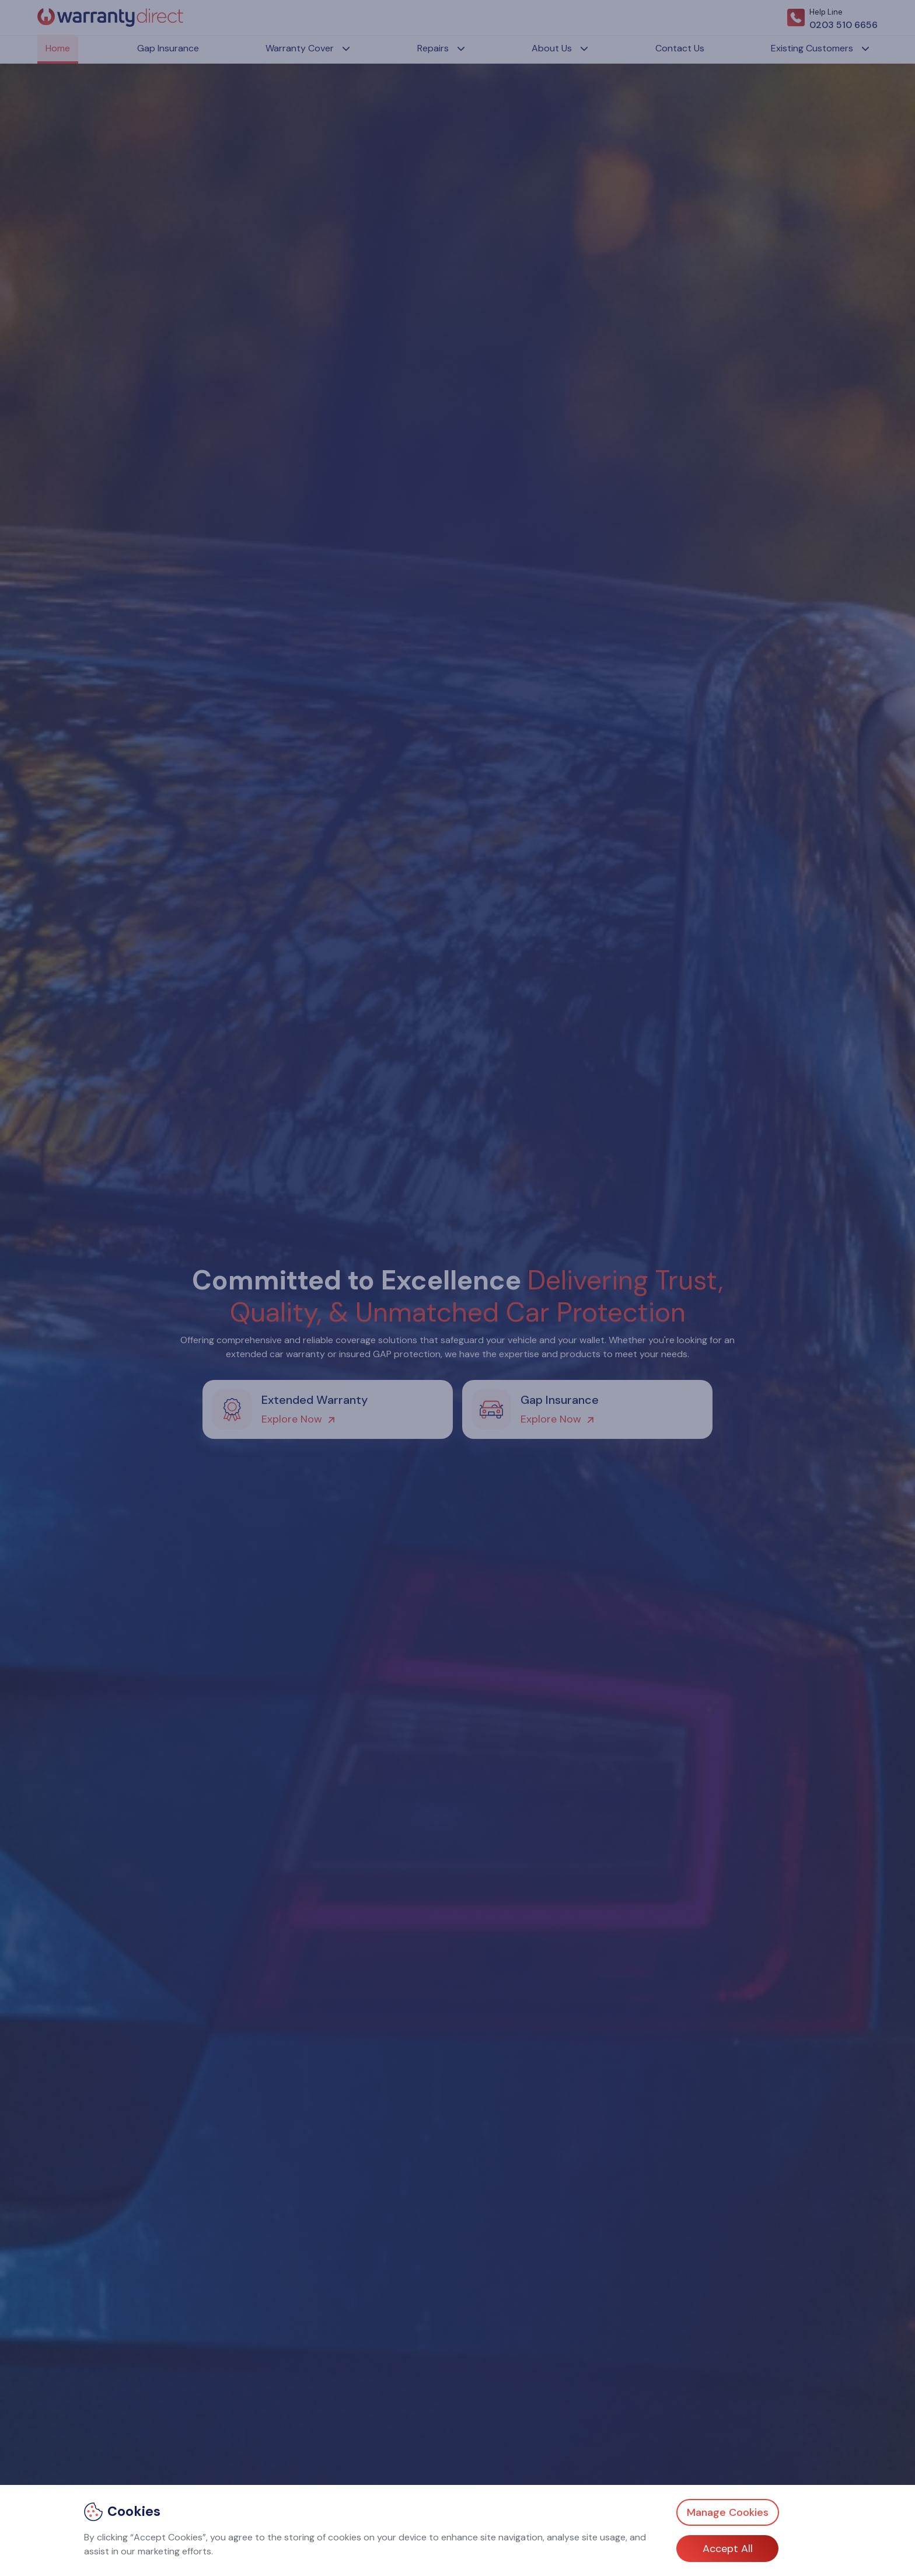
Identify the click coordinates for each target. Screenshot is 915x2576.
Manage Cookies (728, 2512)
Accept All (728, 2549)
